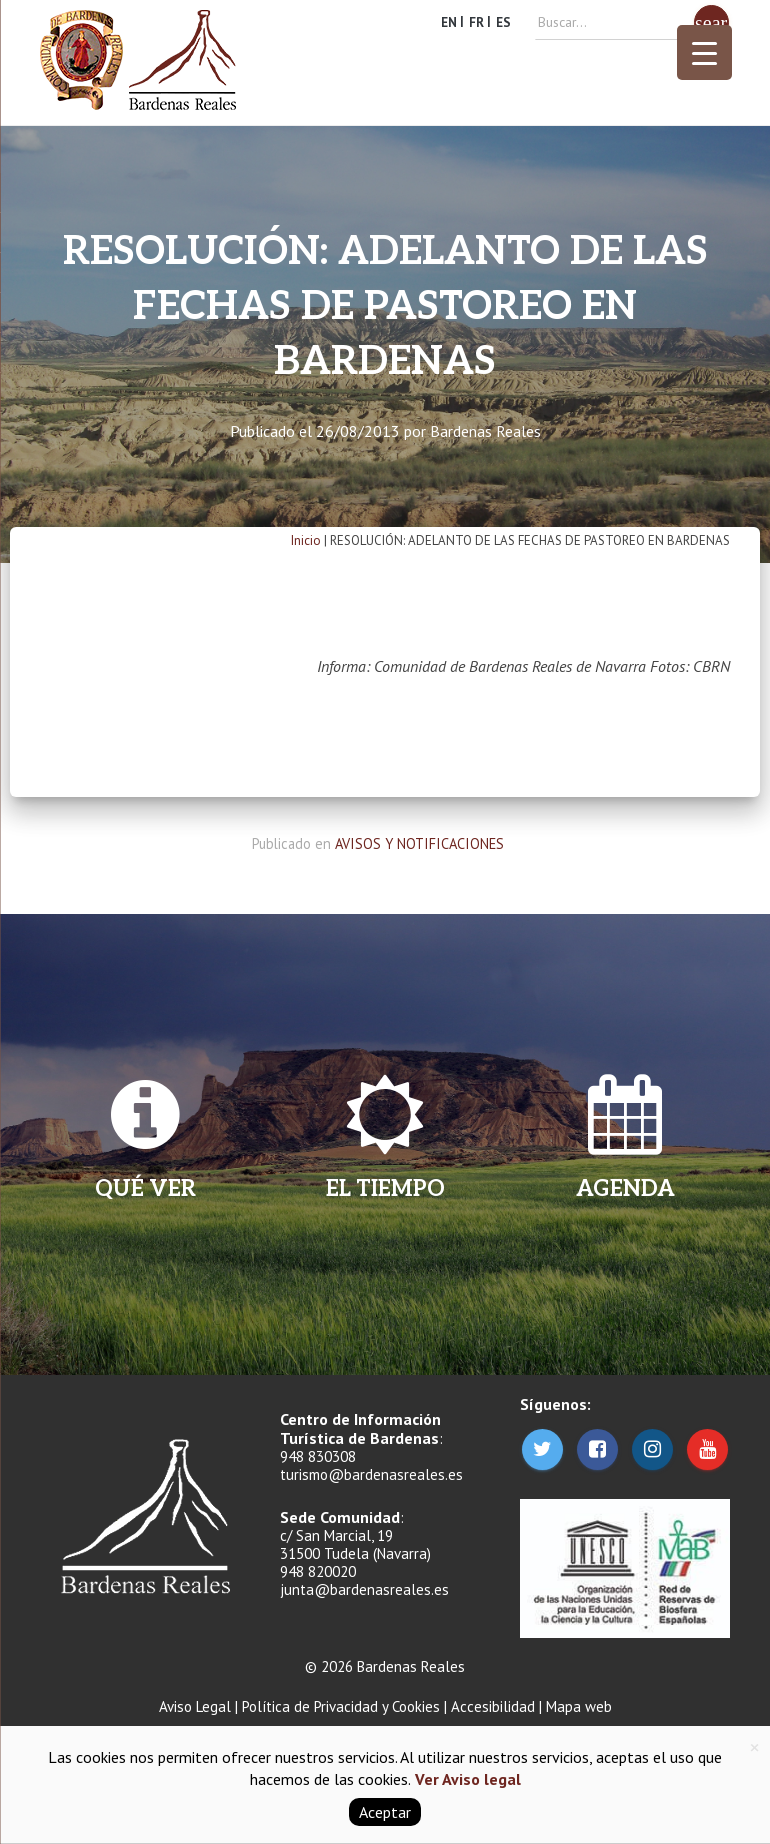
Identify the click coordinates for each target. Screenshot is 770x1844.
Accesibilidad (493, 1706)
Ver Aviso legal (466, 1779)
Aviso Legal (195, 1706)
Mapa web (579, 1706)
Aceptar (385, 1812)
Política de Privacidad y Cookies (341, 1706)
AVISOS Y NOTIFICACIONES (419, 843)
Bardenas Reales (485, 431)
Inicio (306, 540)
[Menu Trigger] (704, 52)
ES (503, 22)
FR (476, 22)
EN (449, 22)
